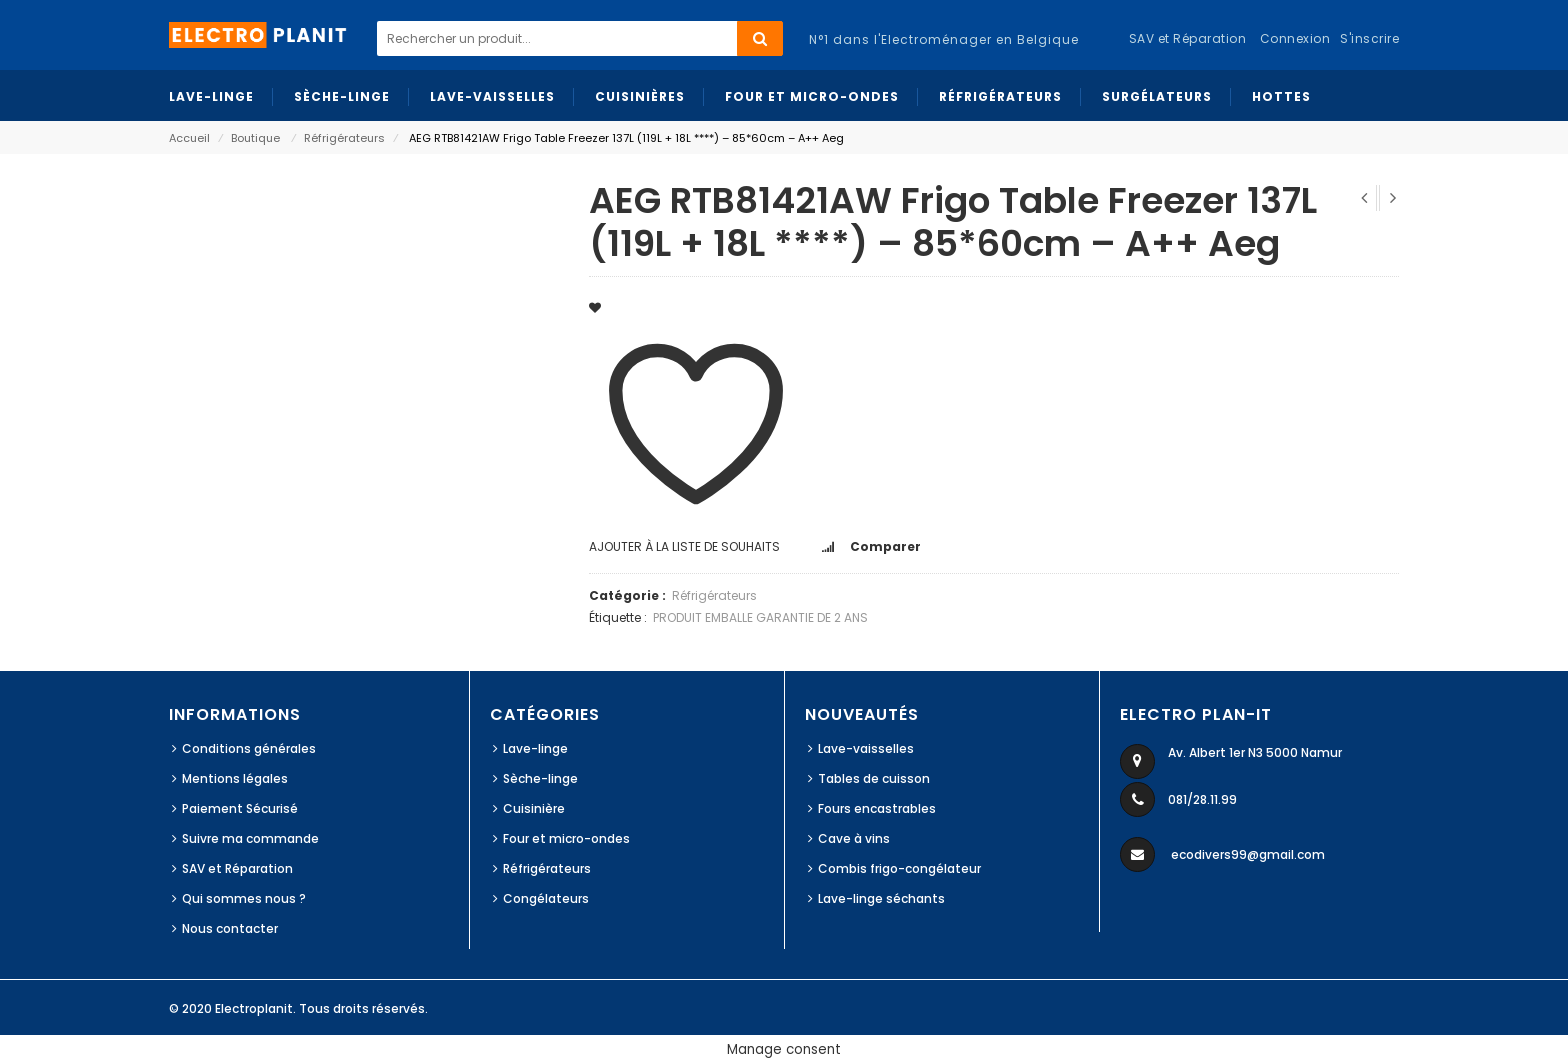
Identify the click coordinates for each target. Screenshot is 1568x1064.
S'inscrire (1369, 38)
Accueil (189, 138)
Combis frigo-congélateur (899, 868)
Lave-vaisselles (866, 748)
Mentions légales (235, 778)
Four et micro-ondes (566, 838)
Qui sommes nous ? (244, 898)
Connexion (1295, 38)
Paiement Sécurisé (240, 808)
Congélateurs (546, 898)
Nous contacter (230, 928)
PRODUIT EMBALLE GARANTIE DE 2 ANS (760, 617)
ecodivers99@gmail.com (1248, 854)
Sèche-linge (540, 778)
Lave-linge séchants (881, 898)
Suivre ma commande (250, 838)
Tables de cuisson (874, 778)
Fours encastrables (877, 808)
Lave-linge (535, 748)
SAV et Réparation (237, 868)
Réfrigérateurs (344, 138)
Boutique (255, 138)
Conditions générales (249, 748)
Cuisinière (534, 808)
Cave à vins (854, 838)
